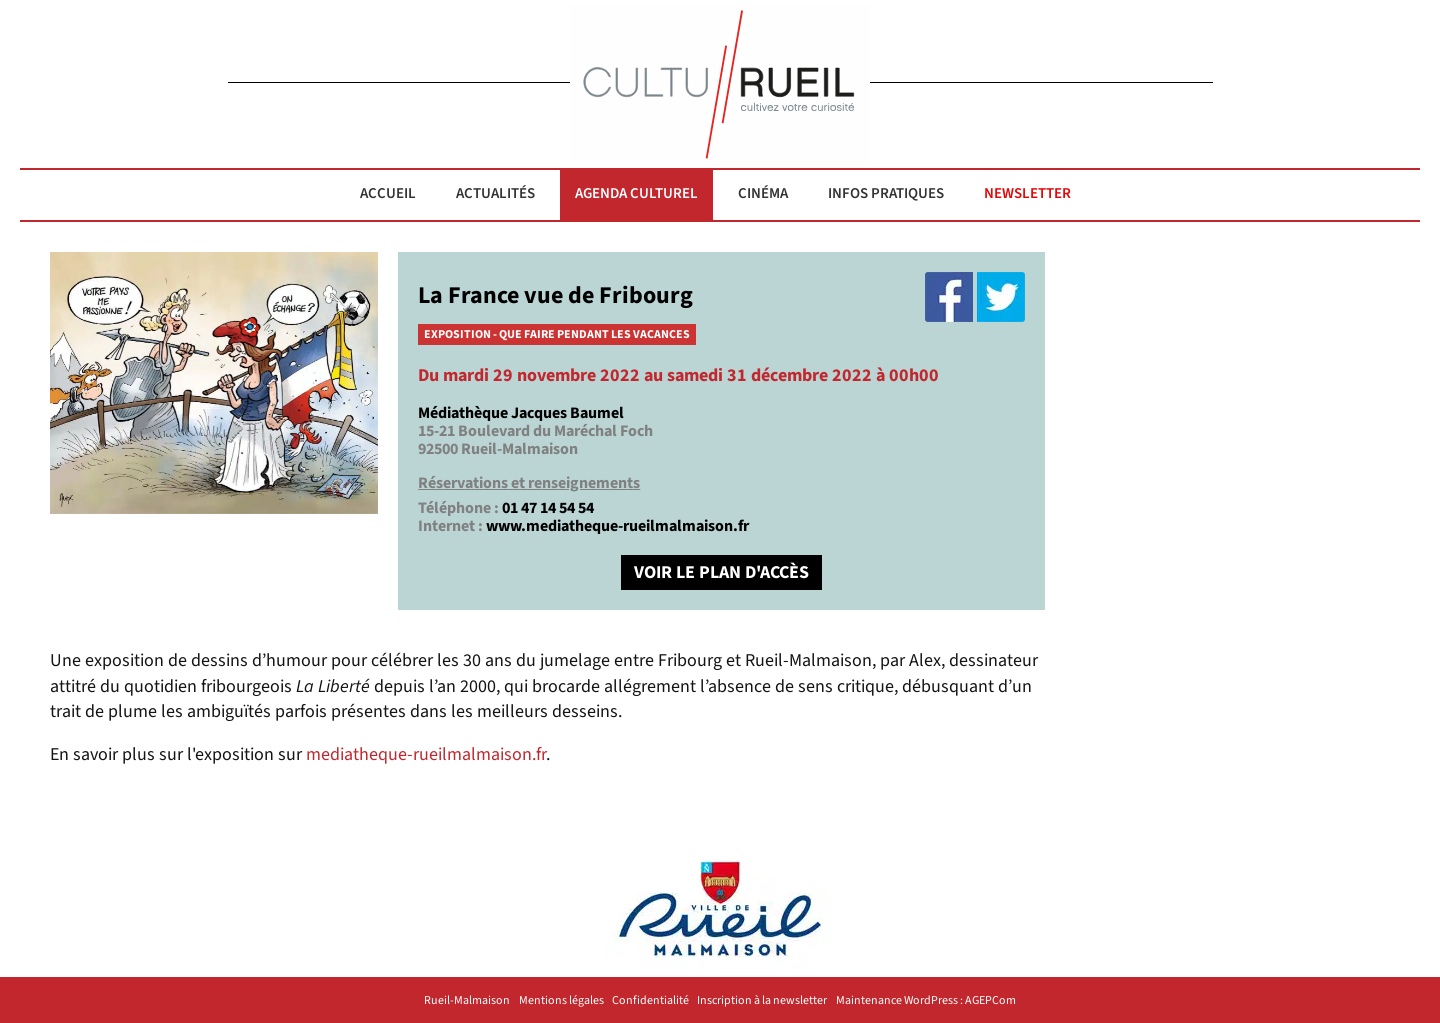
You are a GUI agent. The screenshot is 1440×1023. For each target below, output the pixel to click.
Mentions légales (561, 1001)
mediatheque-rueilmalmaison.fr (426, 754)
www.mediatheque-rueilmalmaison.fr (617, 526)
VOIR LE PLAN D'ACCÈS (721, 572)
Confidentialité (650, 1001)
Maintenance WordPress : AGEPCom (926, 1001)
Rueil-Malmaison (467, 1001)
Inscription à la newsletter (762, 1001)
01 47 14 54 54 (548, 508)
